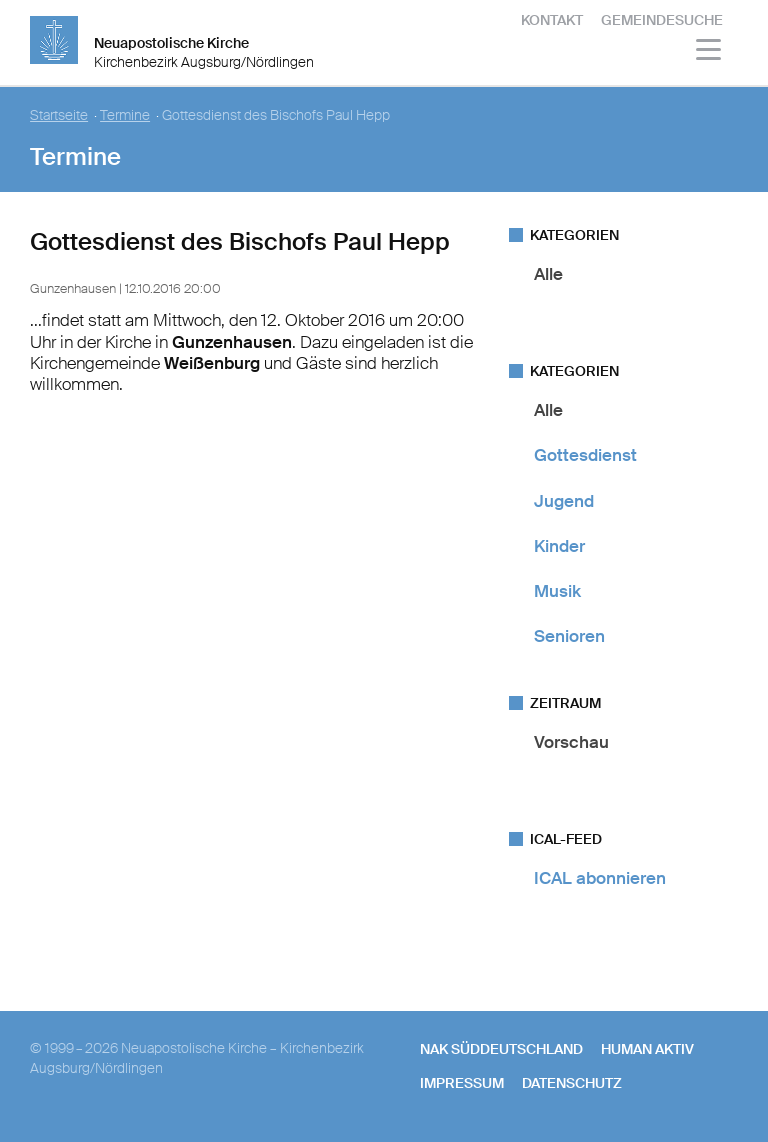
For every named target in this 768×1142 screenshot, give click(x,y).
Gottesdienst (585, 455)
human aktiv (647, 1049)
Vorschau (571, 742)
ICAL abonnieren (600, 878)
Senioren (569, 636)
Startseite (59, 115)
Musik (557, 591)
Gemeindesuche (662, 20)
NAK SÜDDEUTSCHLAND (501, 1049)
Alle (548, 274)
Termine (125, 115)
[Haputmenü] (709, 52)
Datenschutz (572, 1083)
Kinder (559, 546)
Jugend (564, 501)
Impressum (462, 1083)
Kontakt (552, 20)
